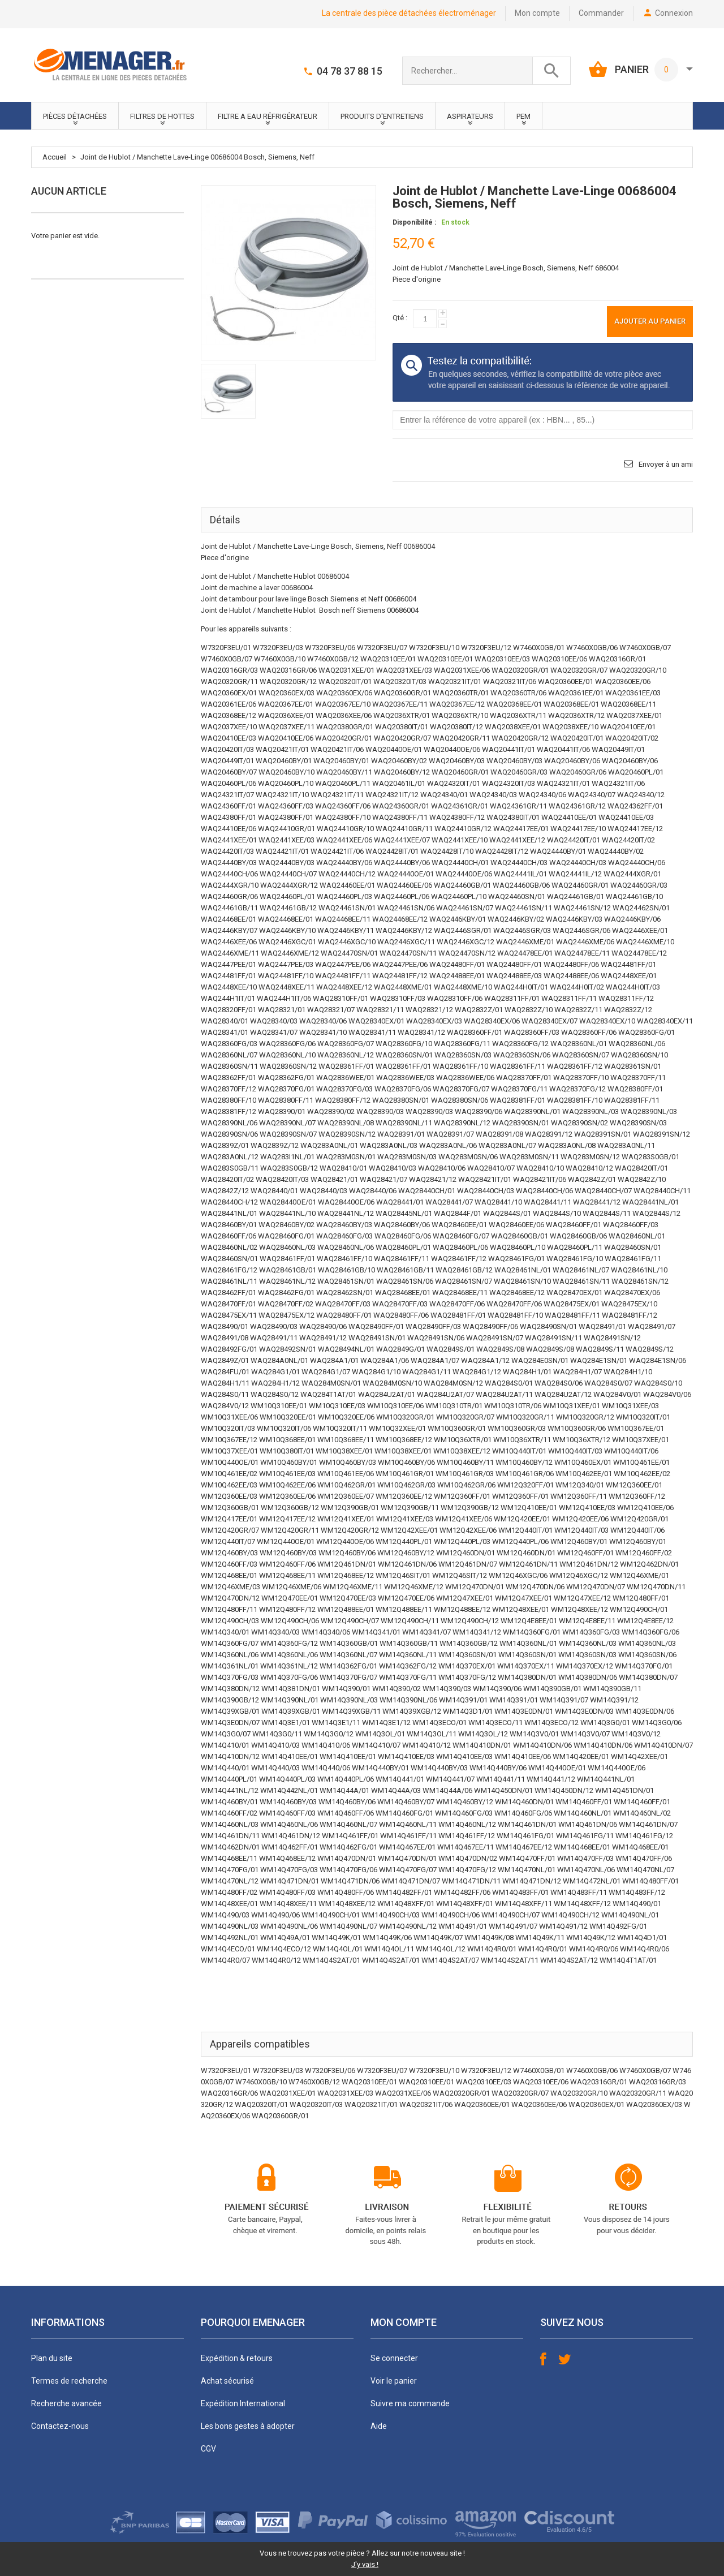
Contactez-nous (60, 2426)
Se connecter (394, 2358)
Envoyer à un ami (666, 464)
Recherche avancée (66, 2403)
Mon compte (537, 13)
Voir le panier (393, 2380)
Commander (601, 13)
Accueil (54, 157)
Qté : (400, 317)
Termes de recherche (69, 2380)
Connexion (674, 13)
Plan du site (51, 2358)
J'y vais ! (364, 2564)
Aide (378, 2426)
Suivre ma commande (410, 2403)
